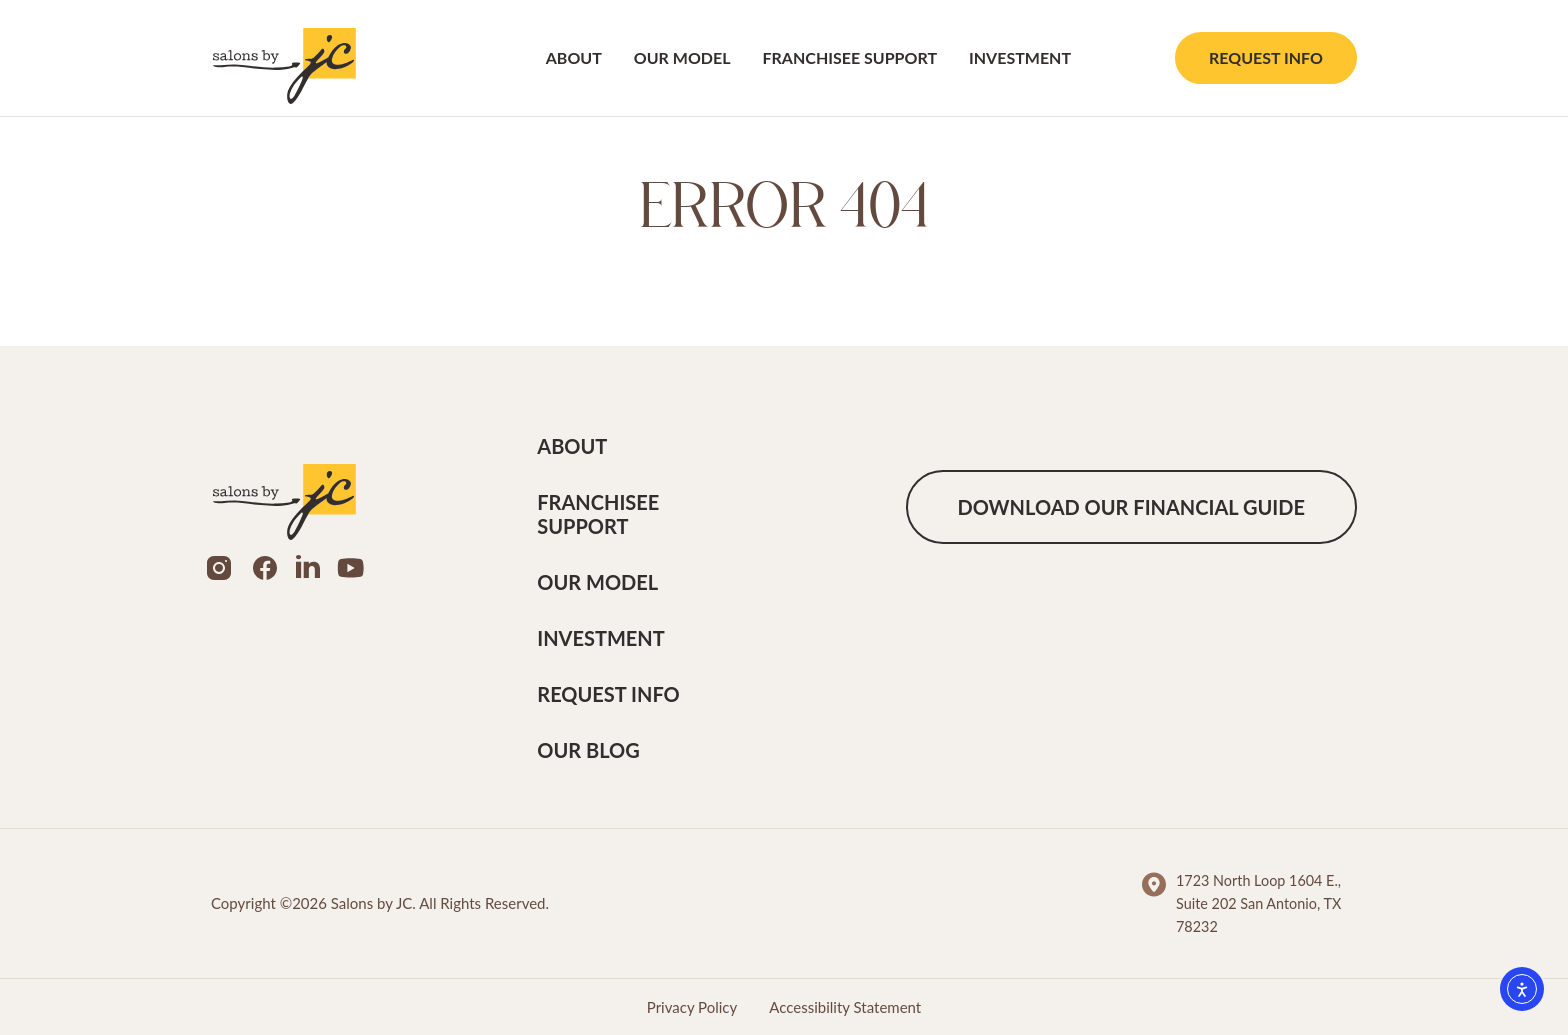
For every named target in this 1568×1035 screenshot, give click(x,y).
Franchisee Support (850, 57)
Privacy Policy (692, 1007)
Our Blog (588, 750)
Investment (1020, 57)
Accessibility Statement (845, 1007)
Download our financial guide (1131, 507)
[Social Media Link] (219, 564)
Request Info (1266, 57)
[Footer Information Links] (1249, 903)
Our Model (682, 57)
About (574, 57)
